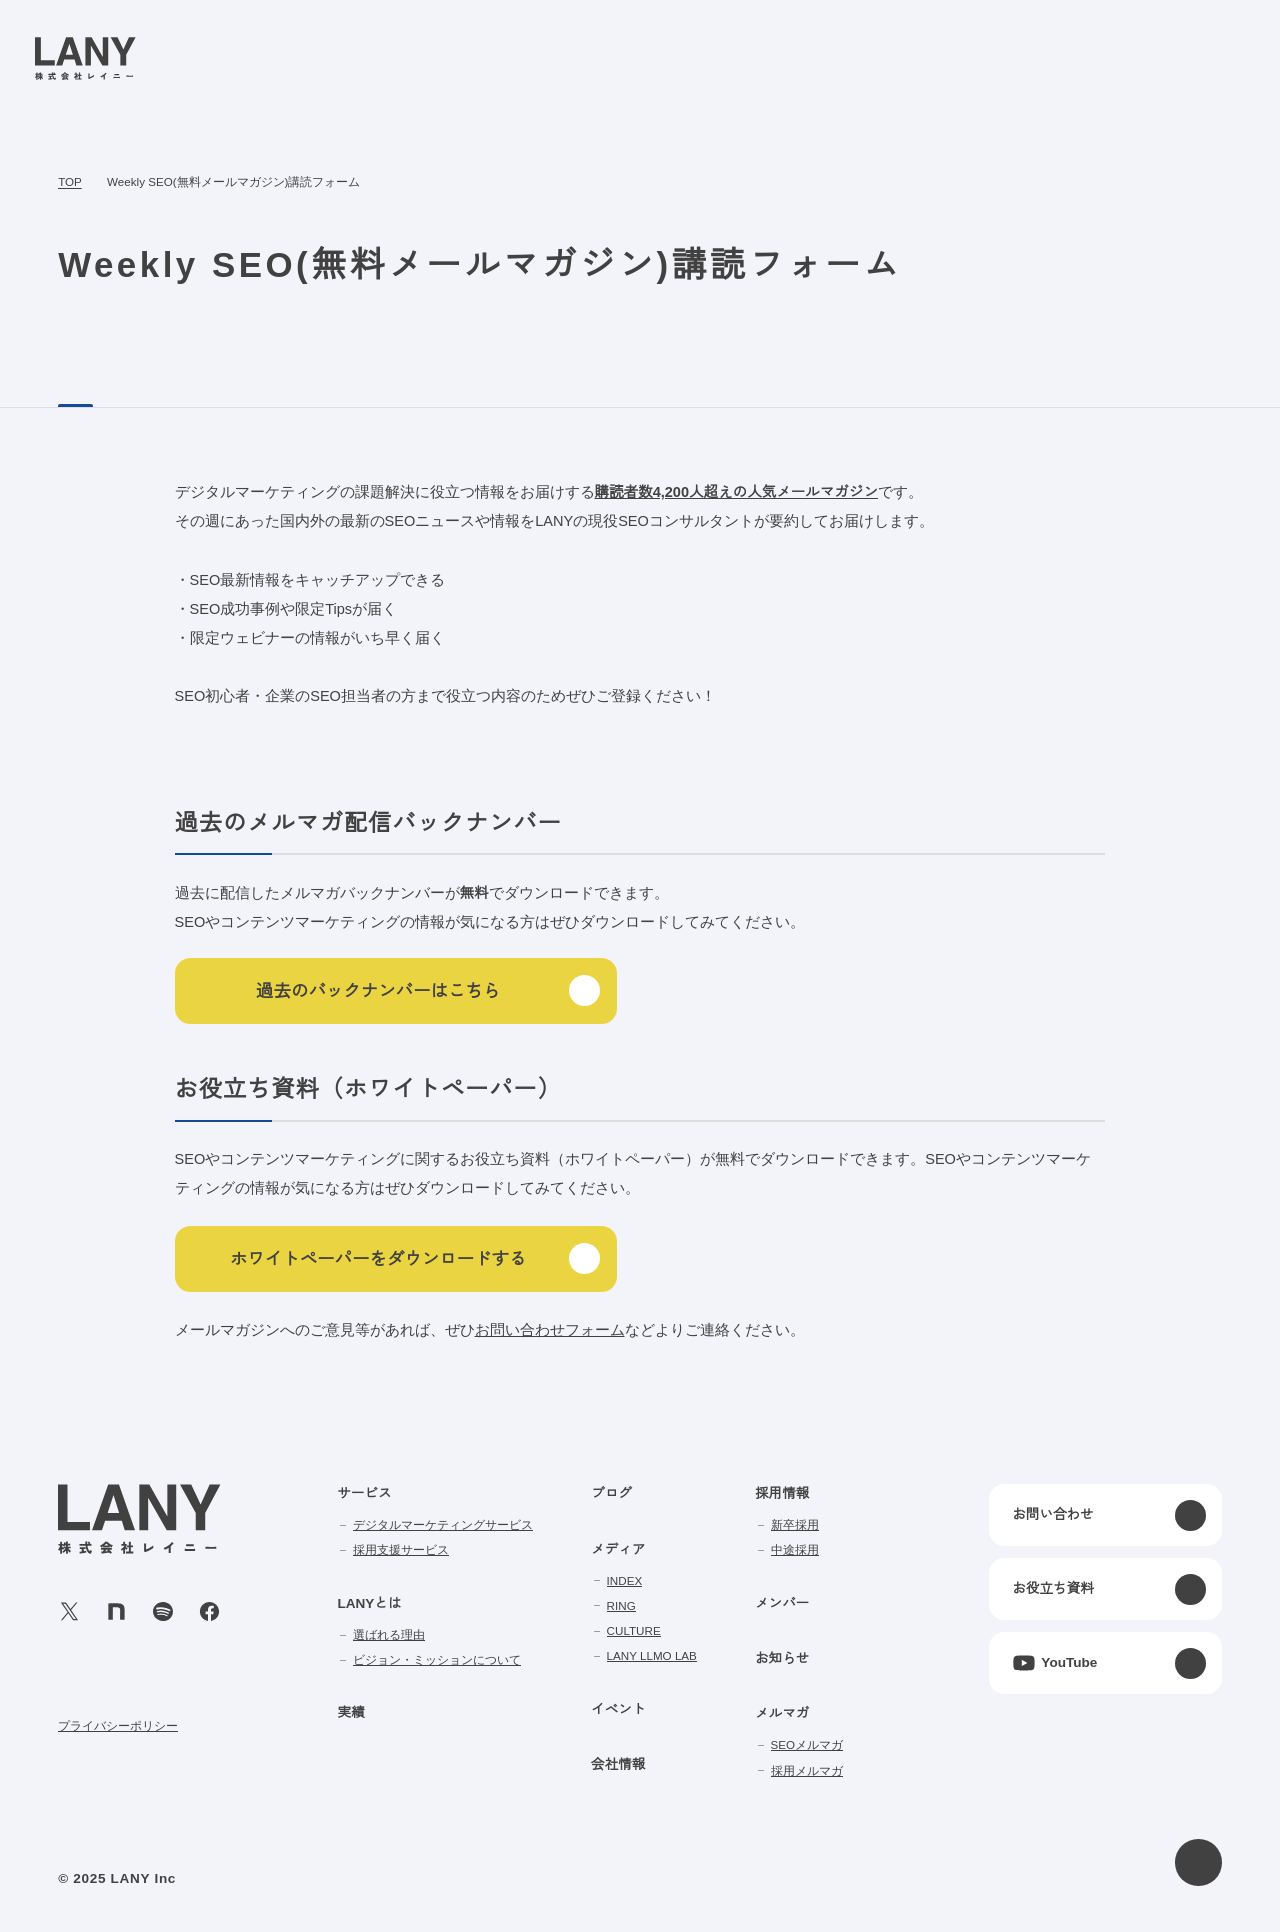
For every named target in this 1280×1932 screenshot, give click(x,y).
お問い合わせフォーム (550, 1330)
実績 (351, 1713)
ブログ (612, 1494)
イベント (619, 1710)
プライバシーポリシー (118, 1725)
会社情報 (619, 1765)
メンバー (783, 1604)
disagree (1015, 1900)
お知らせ (783, 1659)
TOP (69, 182)
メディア (619, 1550)
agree (1139, 1900)
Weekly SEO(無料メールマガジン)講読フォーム (231, 182)
